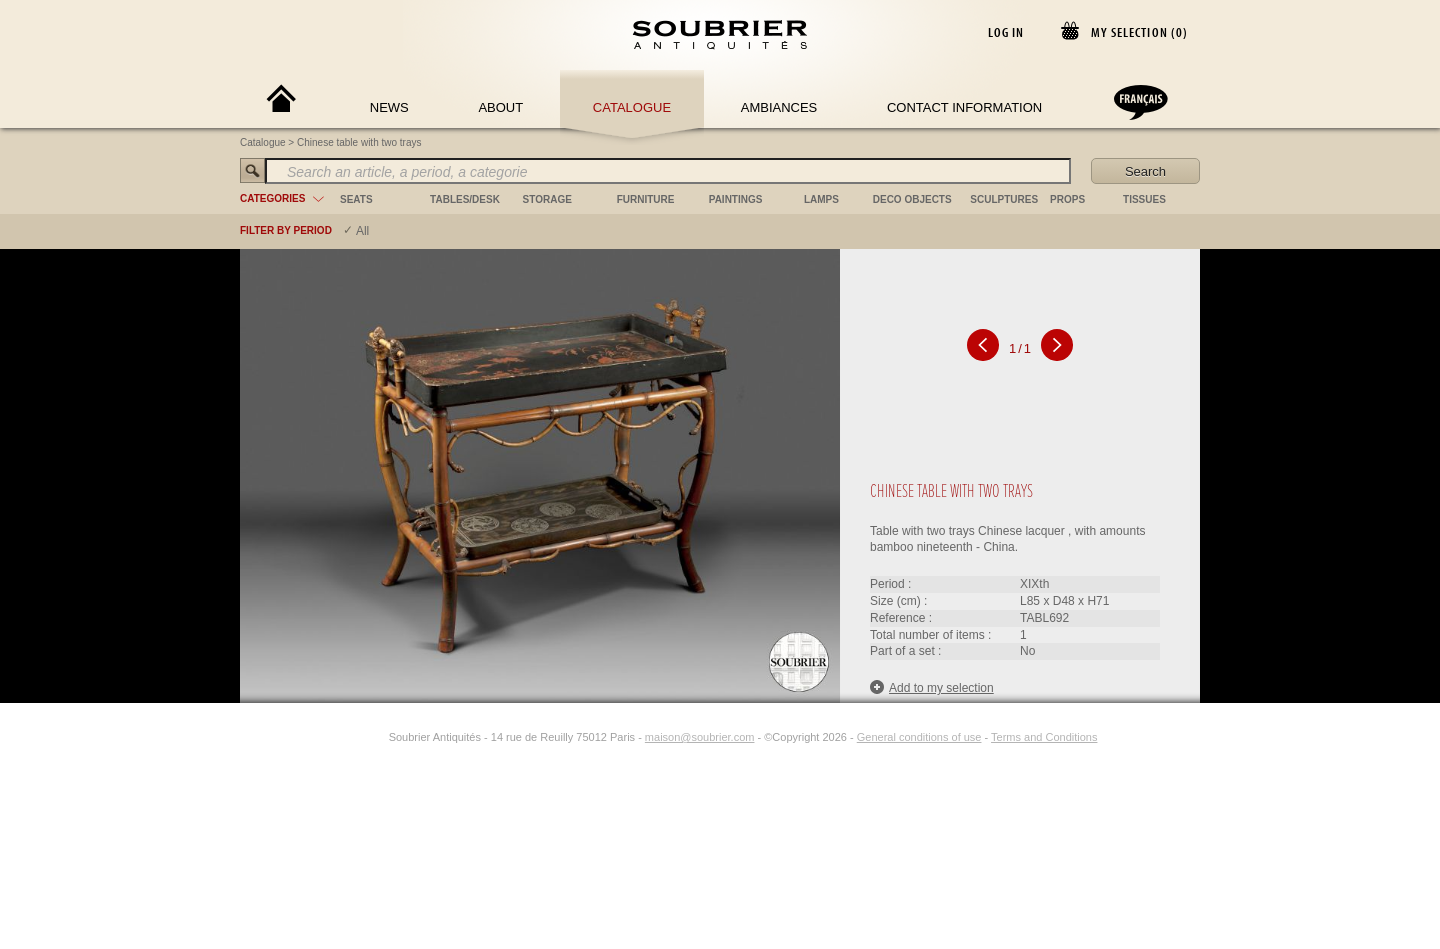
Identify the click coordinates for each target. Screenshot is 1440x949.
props (1067, 199)
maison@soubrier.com (700, 737)
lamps (821, 199)
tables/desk (465, 199)
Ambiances (779, 107)
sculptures (1004, 199)
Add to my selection (932, 687)
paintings (736, 199)
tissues (1144, 199)
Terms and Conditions (1044, 737)
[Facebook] (353, 737)
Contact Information (964, 107)
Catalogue (632, 107)
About (500, 107)
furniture (646, 199)
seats (356, 199)
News (389, 107)
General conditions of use (919, 737)
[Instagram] (376, 737)
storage (547, 199)
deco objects (912, 199)
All (362, 231)
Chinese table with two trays (359, 142)
